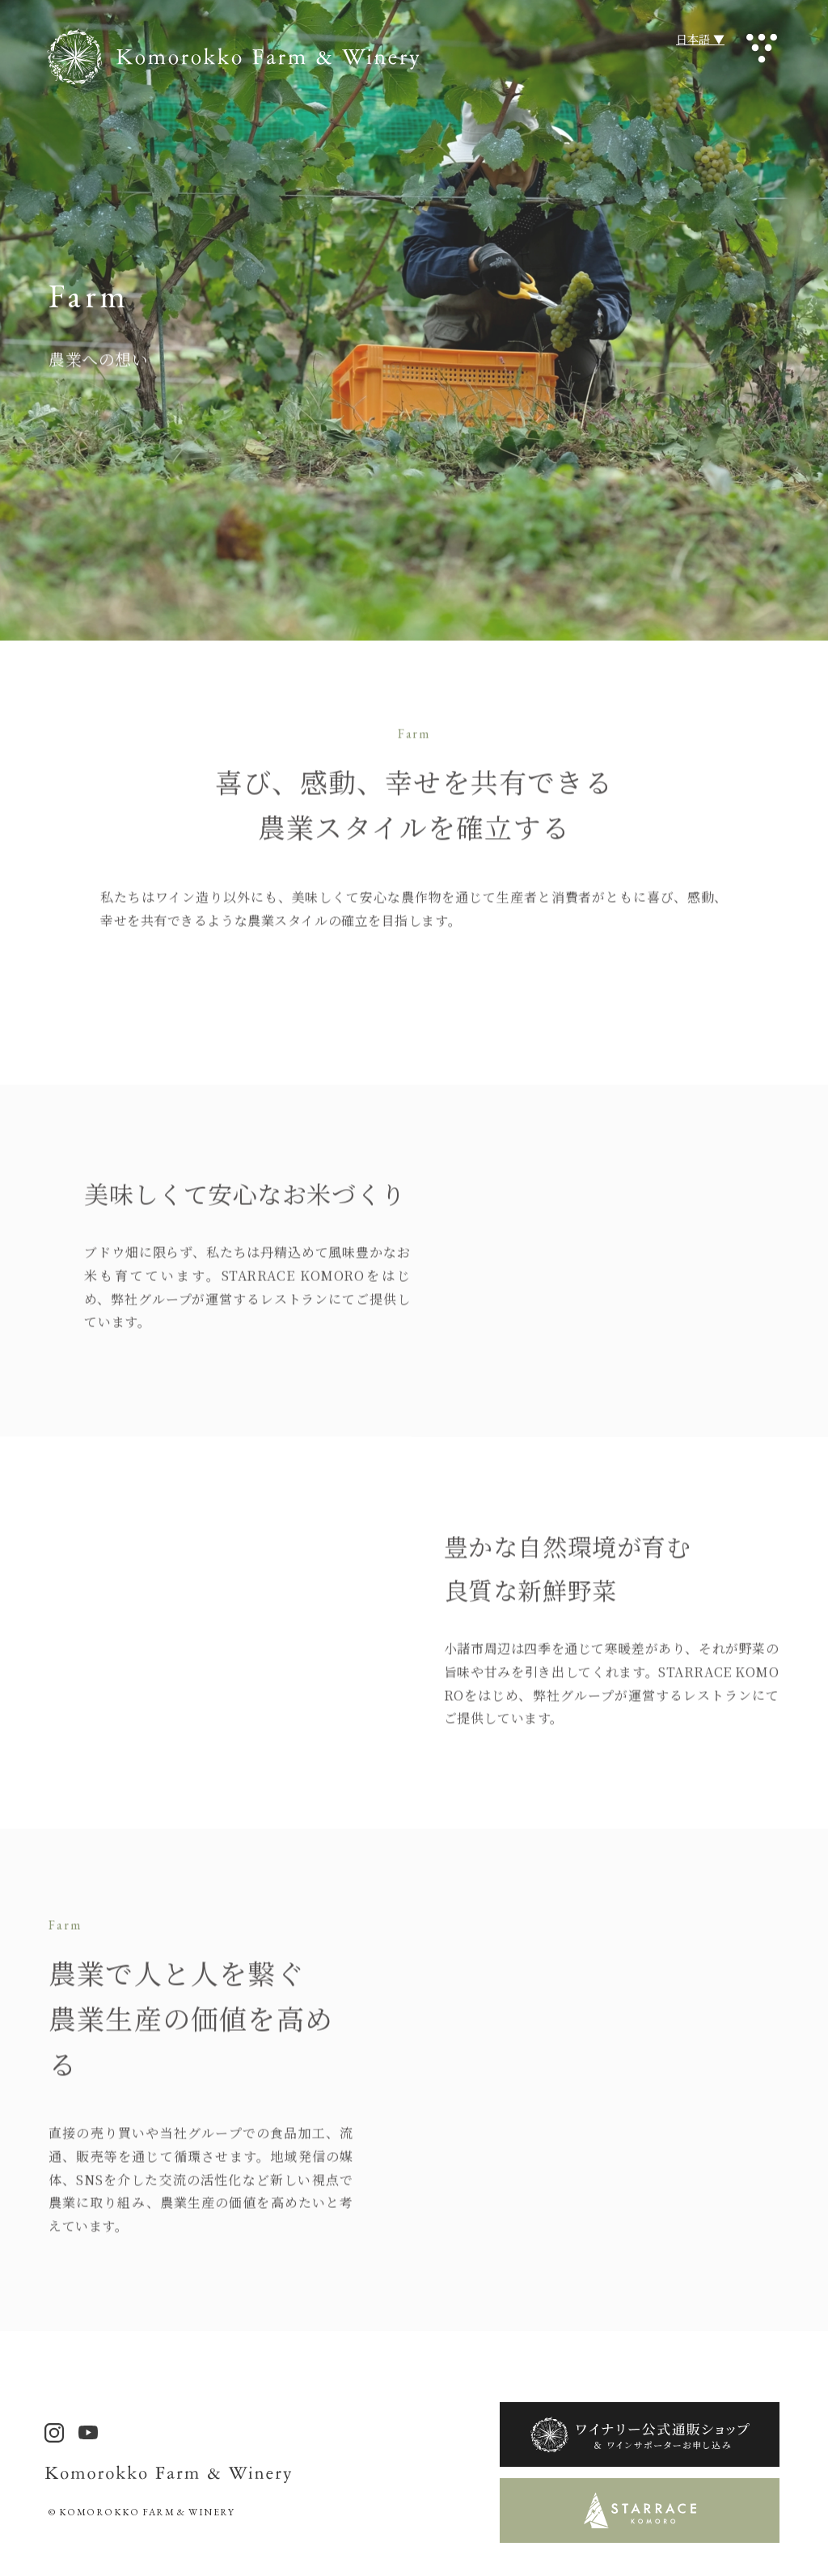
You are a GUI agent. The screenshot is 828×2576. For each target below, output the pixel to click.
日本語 (693, 39)
